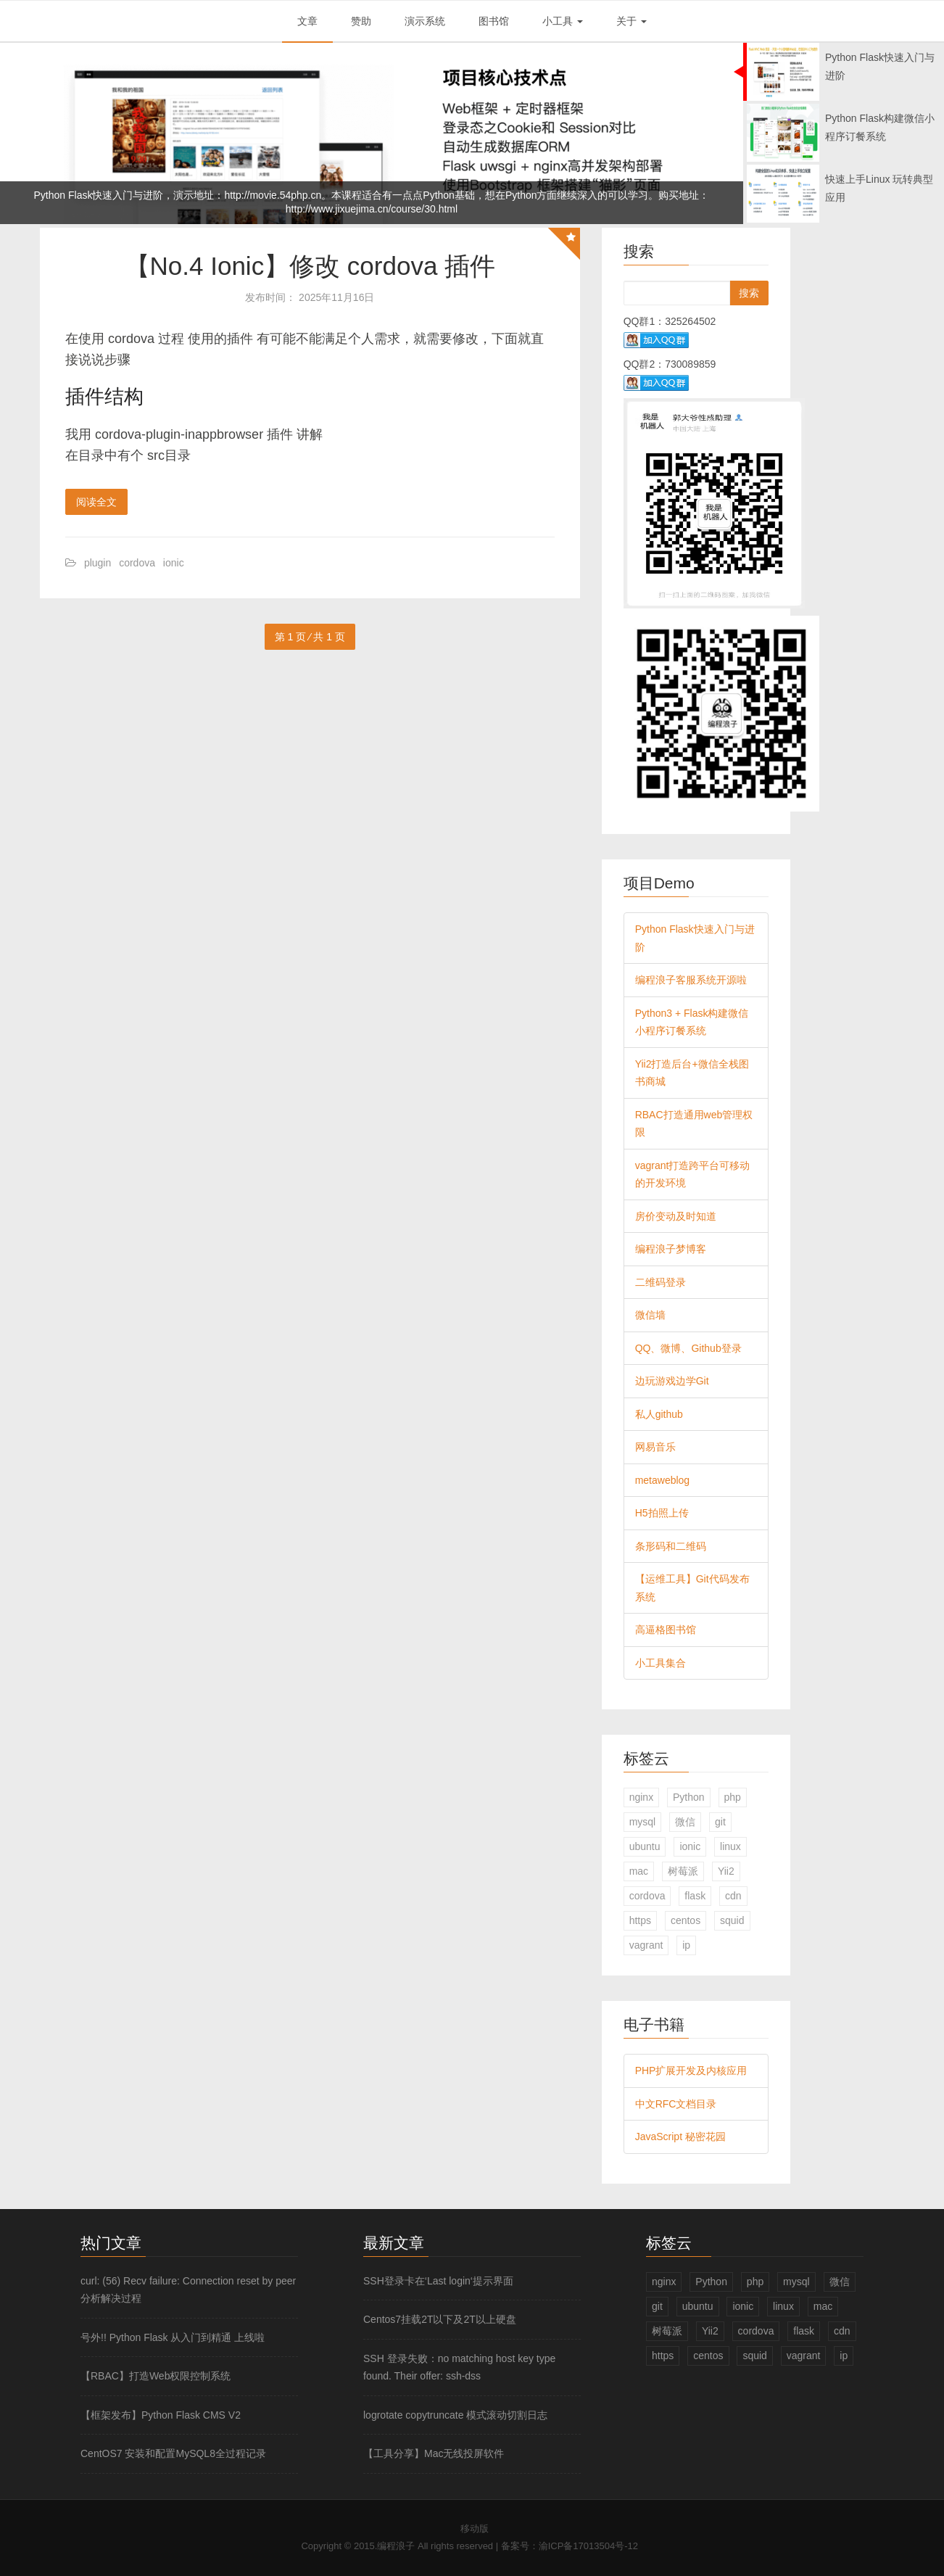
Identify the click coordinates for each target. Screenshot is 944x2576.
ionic (173, 563)
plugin (97, 563)
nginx (641, 1797)
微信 (685, 1822)
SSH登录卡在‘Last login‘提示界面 (438, 2281)
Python (689, 1797)
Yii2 (726, 1871)
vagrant (646, 1945)
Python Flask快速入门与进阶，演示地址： (129, 195)
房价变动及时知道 (675, 1216)
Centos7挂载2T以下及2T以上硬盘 (439, 2319)
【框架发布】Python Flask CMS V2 (160, 2415)
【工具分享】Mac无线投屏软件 (433, 2453)
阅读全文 (96, 502)
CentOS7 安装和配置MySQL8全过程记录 (173, 2453)
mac (638, 1871)
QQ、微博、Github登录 (688, 1348)
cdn (733, 1896)
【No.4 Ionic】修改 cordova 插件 (310, 266)
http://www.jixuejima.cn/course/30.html (371, 209)
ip (686, 1945)
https (640, 1920)
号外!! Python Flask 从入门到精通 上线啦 (172, 2337)
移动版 (474, 2528)
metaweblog (662, 1480)
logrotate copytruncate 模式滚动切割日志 (455, 2415)
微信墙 (650, 1315)
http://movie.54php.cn (272, 195)
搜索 (749, 293)
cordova (137, 563)
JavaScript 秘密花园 (680, 2136)
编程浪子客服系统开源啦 (691, 980)
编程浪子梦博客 (670, 1249)
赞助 (361, 21)
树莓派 (683, 1871)
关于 (631, 21)
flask (694, 1896)
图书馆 (494, 21)
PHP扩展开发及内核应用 (691, 2070)
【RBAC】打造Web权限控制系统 (155, 2376)
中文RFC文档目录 (676, 2104)
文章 (307, 21)
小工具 (562, 21)
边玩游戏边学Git (672, 1381)
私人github (659, 1414)
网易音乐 (655, 1447)
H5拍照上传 (662, 1513)
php (732, 1797)
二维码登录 (660, 1282)
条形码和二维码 (670, 1546)
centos (685, 1920)
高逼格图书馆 (665, 1629)
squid (732, 1920)
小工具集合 (660, 1663)
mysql (642, 1822)
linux (730, 1846)
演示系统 (425, 21)
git (720, 1822)
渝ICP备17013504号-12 (588, 2545)
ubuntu (645, 1846)
